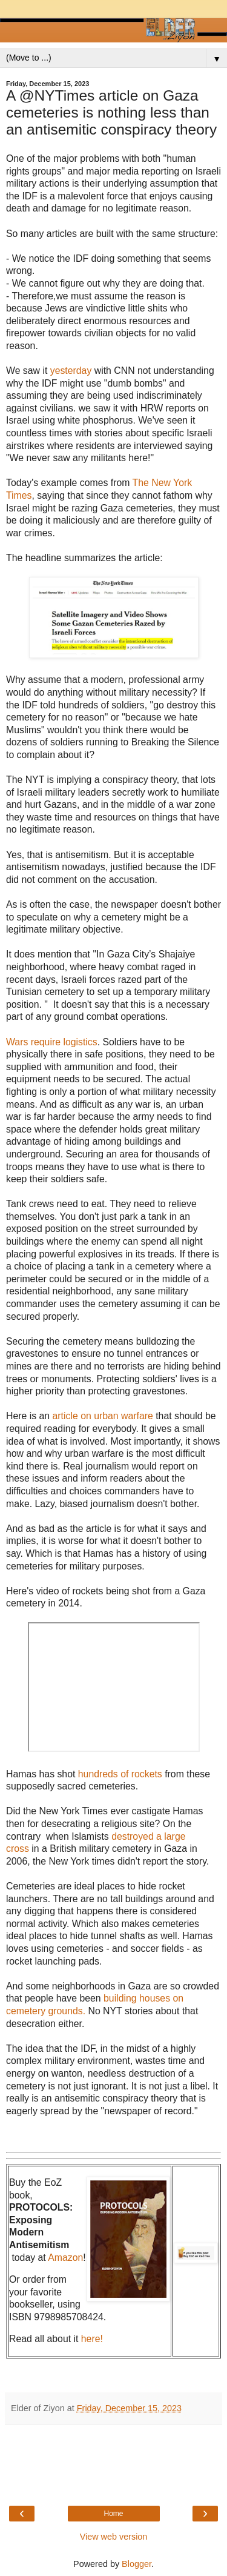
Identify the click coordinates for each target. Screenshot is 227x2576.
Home (113, 2513)
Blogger (136, 2564)
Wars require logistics (51, 1042)
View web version (114, 2536)
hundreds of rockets (120, 1774)
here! (92, 2339)
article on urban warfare (103, 1416)
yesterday (72, 370)
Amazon (65, 2257)
